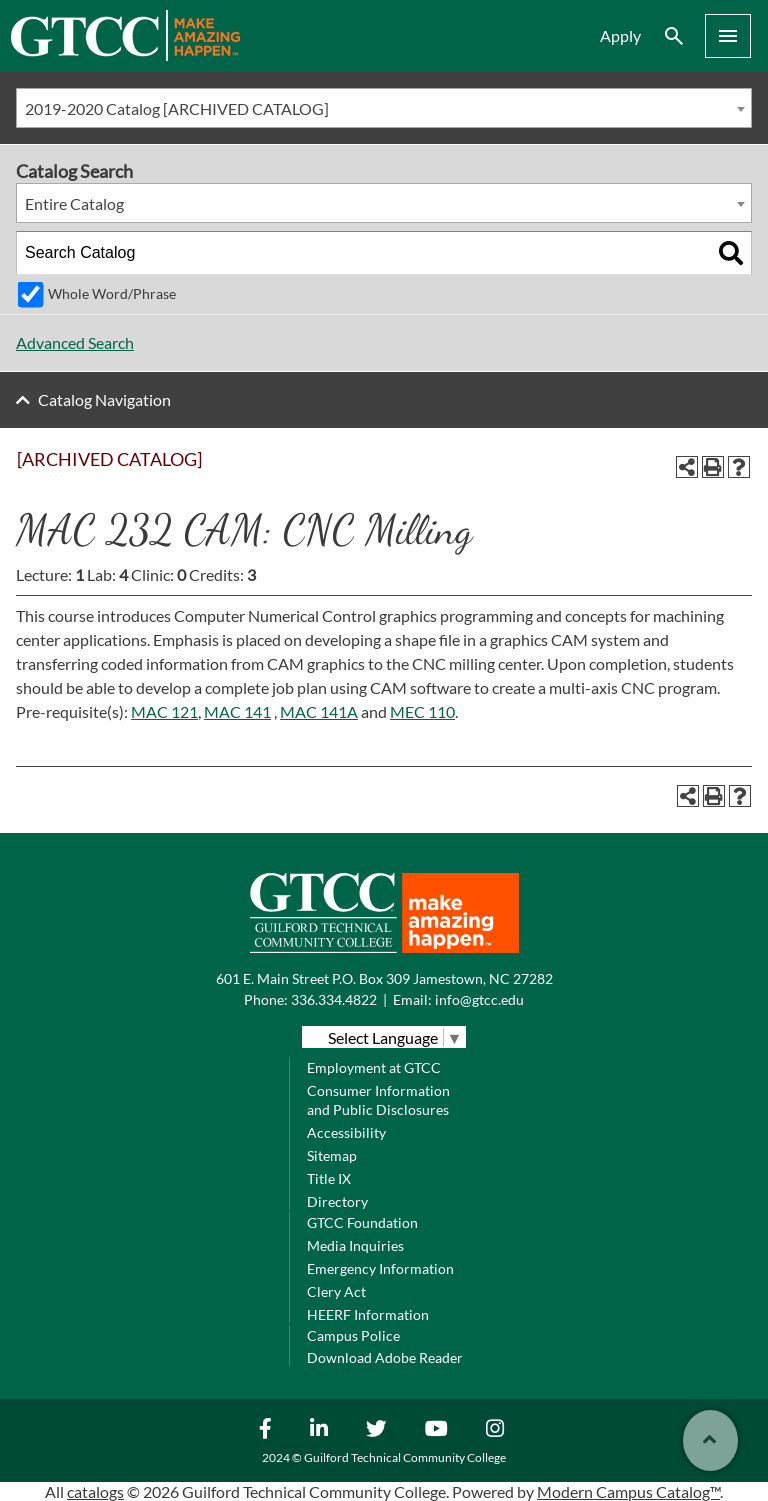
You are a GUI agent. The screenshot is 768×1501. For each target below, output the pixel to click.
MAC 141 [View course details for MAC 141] (237, 711)
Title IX (329, 1178)
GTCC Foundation (362, 1222)
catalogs (95, 1491)
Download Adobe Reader (385, 1357)
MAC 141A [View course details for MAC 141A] (319, 711)
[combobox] (384, 108)
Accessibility (346, 1132)
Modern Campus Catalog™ (628, 1491)
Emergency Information (380, 1268)
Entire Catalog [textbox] (74, 203)
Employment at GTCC (374, 1067)
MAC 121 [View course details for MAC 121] (164, 711)
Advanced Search (75, 342)
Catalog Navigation (104, 399)
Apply (620, 35)
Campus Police (353, 1335)
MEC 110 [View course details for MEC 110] (422, 711)
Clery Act (336, 1291)
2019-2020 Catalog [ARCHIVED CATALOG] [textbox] (177, 108)
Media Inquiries (355, 1245)
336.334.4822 (334, 999)
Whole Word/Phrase (112, 293)
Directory (337, 1201)
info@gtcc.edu (479, 999)
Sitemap (332, 1155)
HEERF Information (368, 1314)
